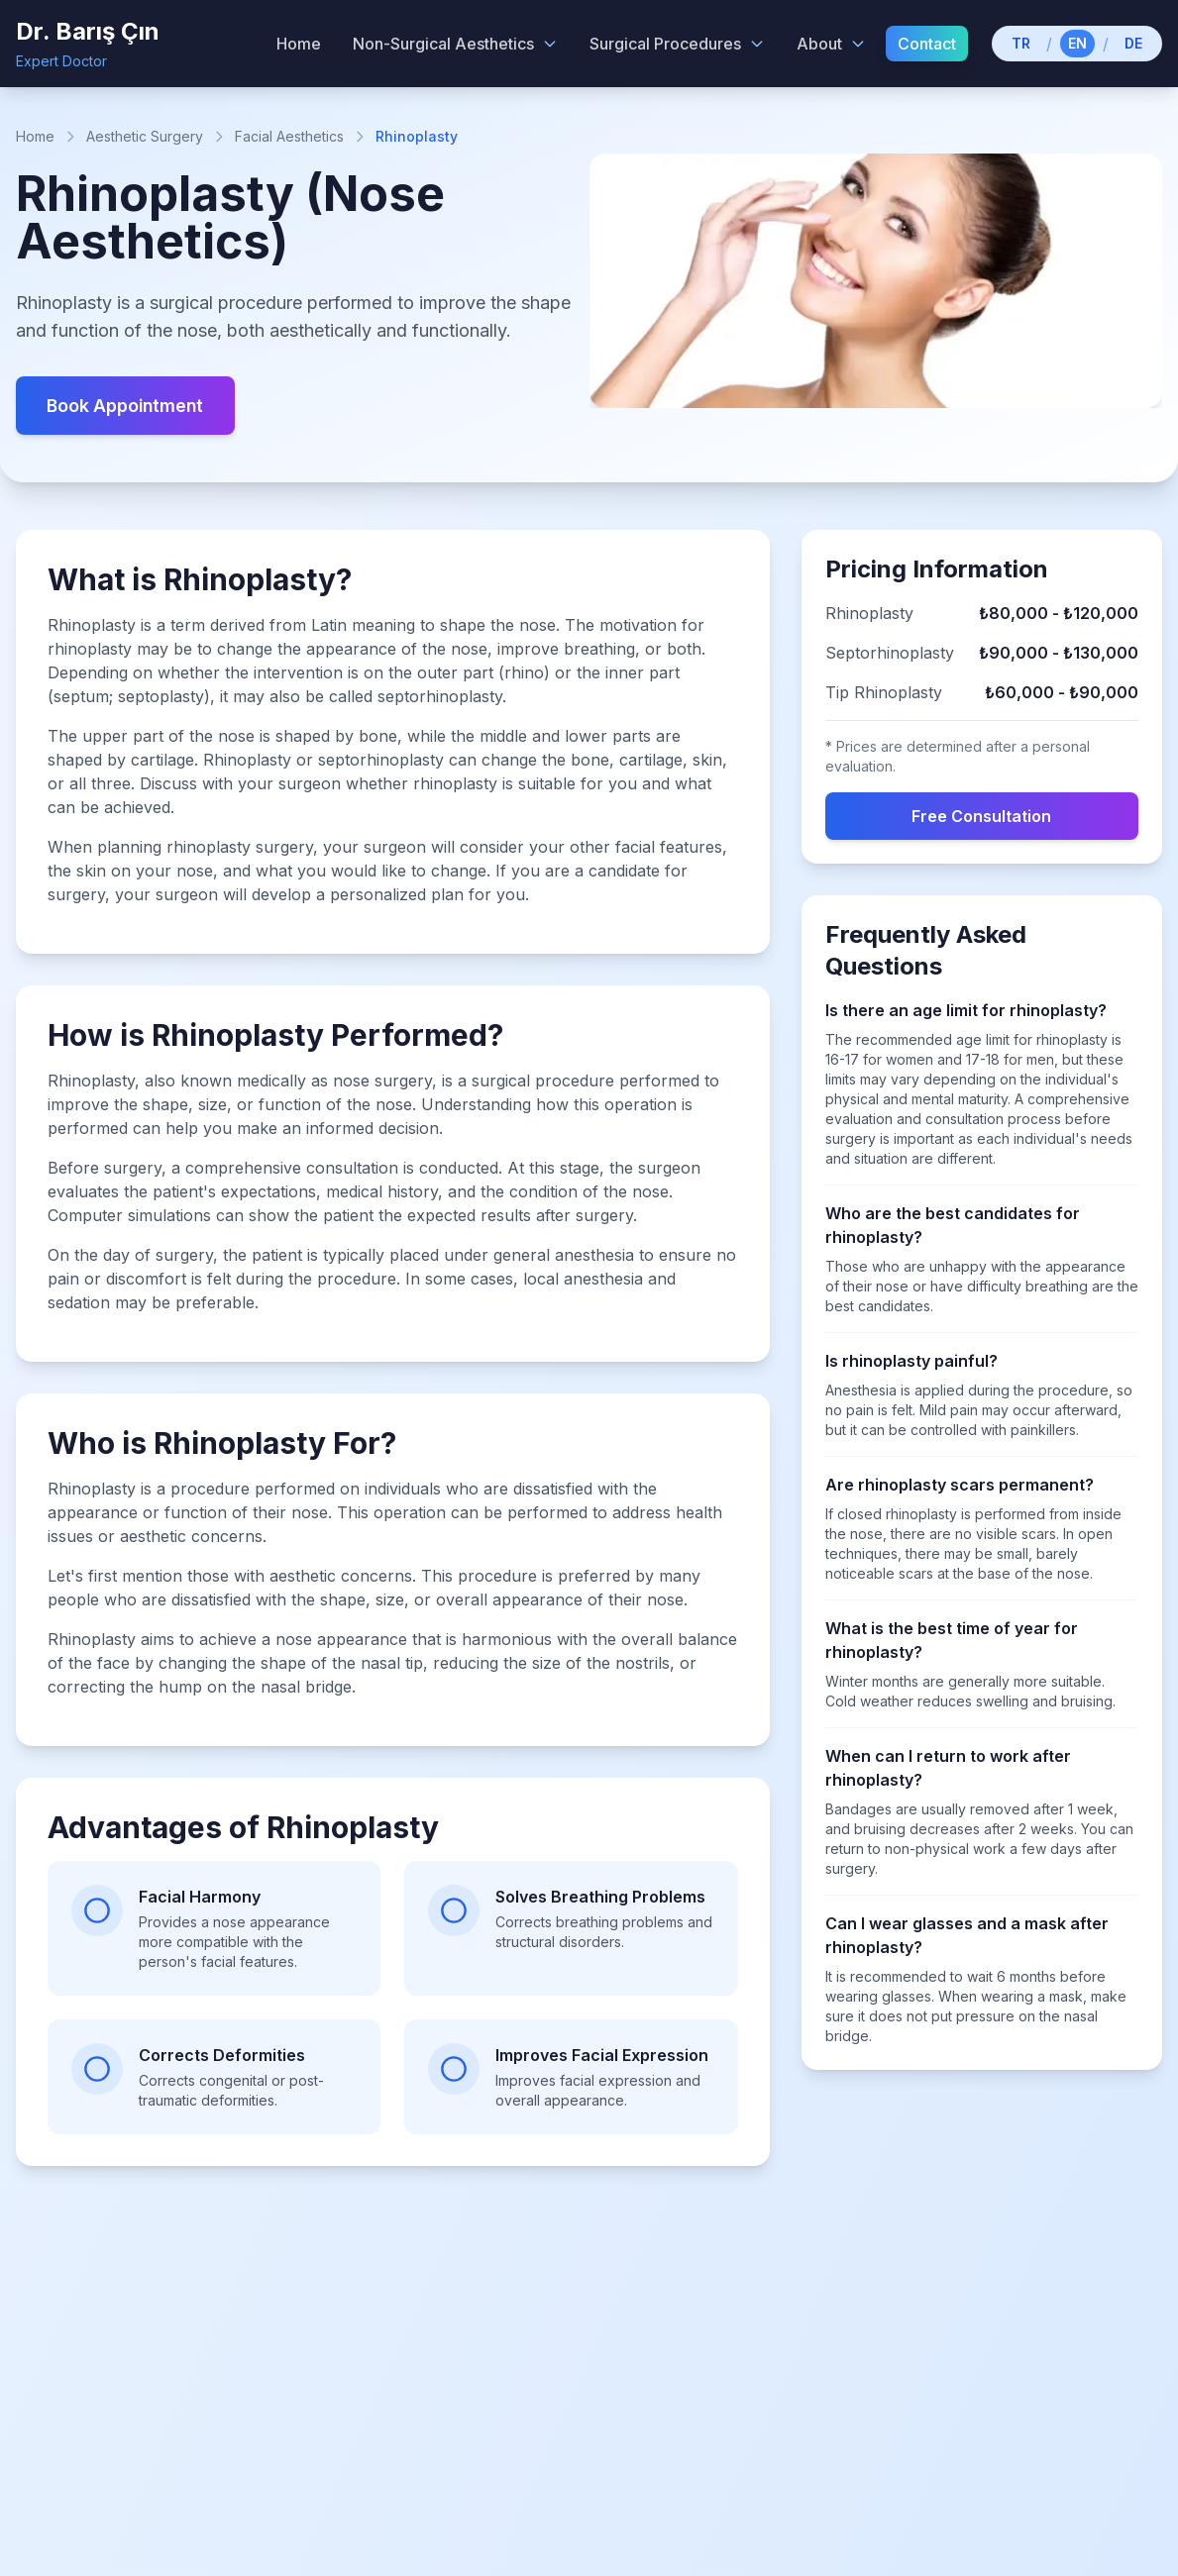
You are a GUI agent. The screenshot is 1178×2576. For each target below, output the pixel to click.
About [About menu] (831, 43)
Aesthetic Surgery (144, 136)
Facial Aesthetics (289, 136)
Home (35, 136)
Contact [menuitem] (927, 43)
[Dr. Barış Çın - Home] (88, 43)
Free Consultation (981, 817)
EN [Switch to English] (1077, 43)
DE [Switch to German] (1133, 43)
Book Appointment (128, 405)
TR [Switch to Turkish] (1021, 43)
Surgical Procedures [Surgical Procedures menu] (677, 43)
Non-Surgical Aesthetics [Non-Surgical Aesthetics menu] (455, 43)
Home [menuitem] (298, 43)
